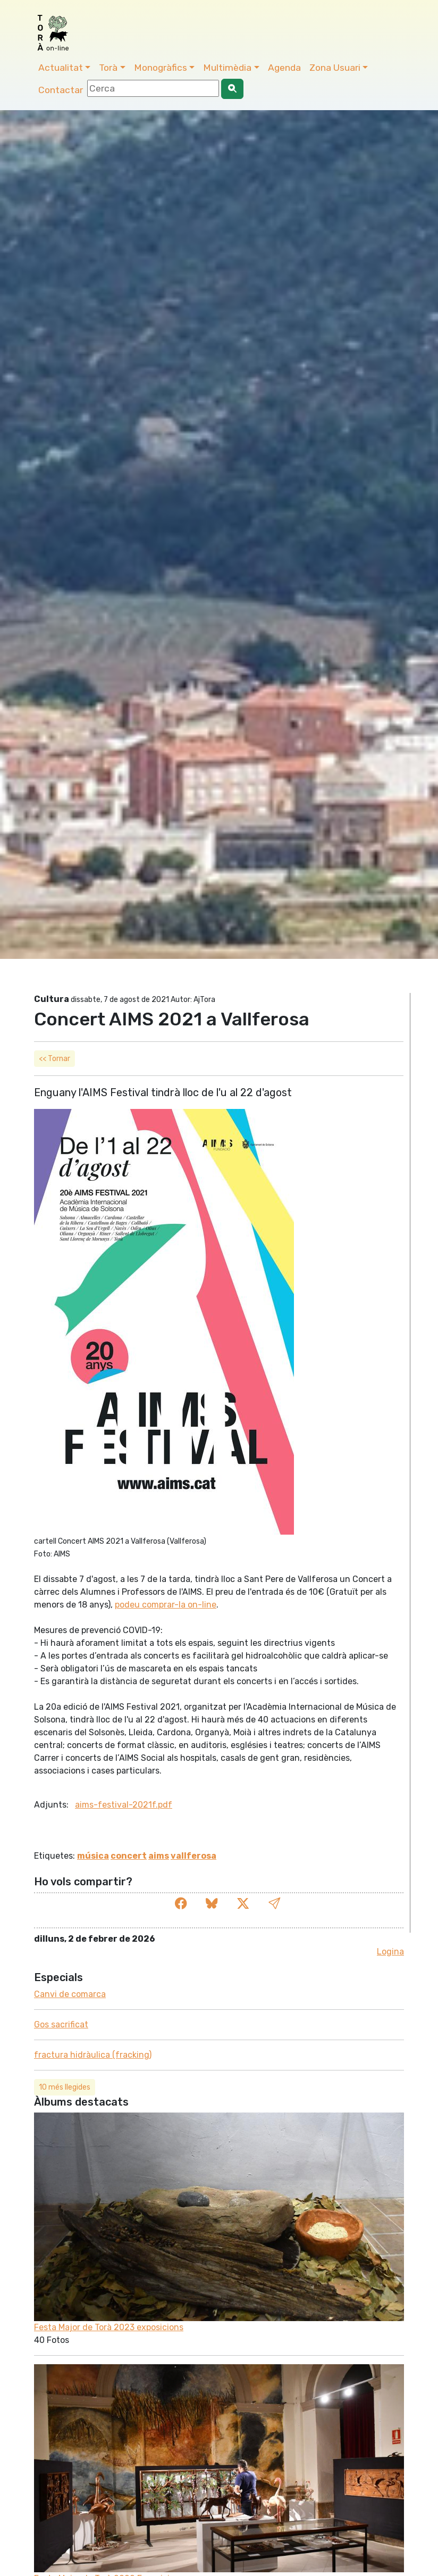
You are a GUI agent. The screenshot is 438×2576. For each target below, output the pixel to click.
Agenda (284, 67)
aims (158, 1856)
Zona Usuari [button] (334, 67)
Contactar (60, 90)
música (93, 1856)
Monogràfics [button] (160, 67)
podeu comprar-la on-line (165, 1605)
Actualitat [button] (60, 67)
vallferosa (193, 1856)
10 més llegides (64, 2087)
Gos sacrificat (61, 2024)
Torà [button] (108, 67)
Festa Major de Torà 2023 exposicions (108, 2327)
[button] (274, 1903)
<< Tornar (54, 1058)
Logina (390, 1952)
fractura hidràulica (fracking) (92, 2055)
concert (129, 1856)
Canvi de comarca (70, 1994)
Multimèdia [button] (227, 67)
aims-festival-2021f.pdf (123, 1805)
